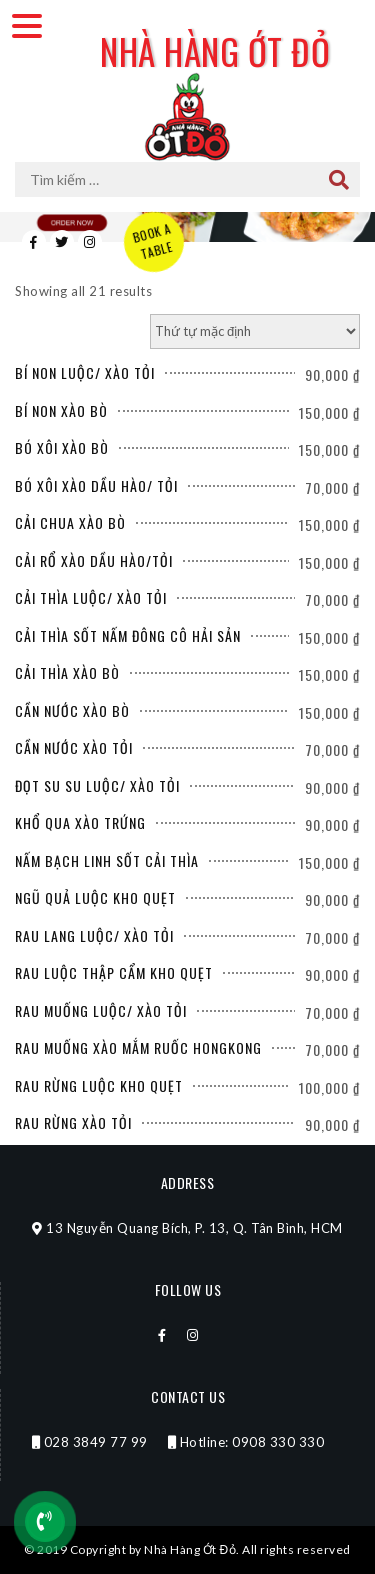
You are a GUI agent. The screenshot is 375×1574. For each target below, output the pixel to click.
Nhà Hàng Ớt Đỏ (215, 51)
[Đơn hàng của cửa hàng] (255, 331)
